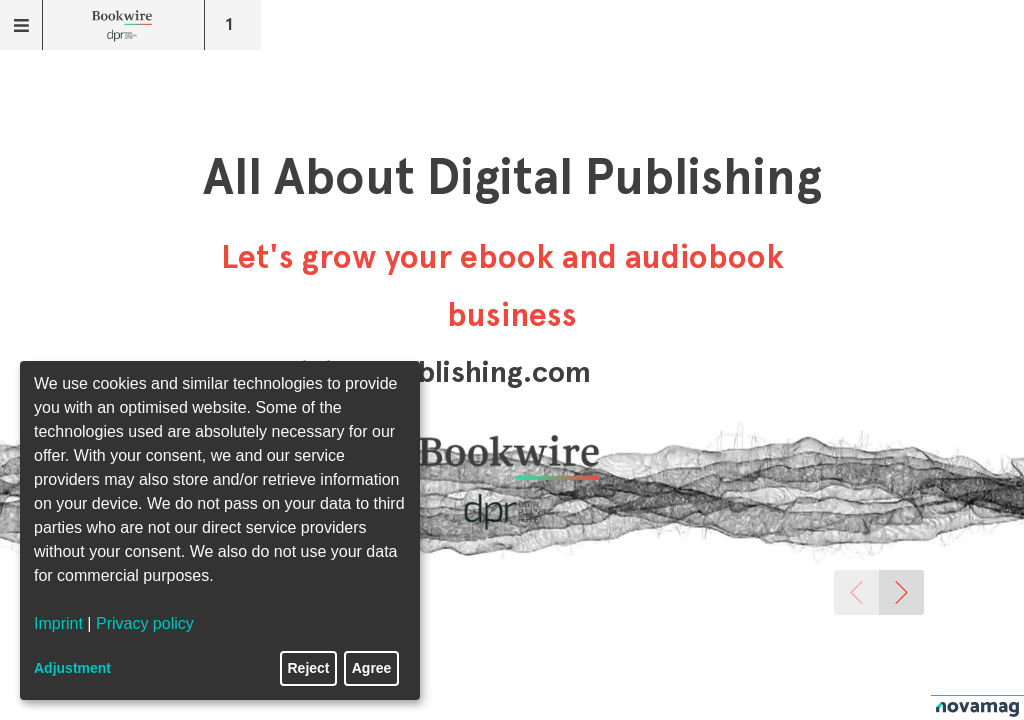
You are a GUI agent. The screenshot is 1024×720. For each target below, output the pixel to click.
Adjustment (72, 668)
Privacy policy (145, 623)
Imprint (58, 623)
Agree (372, 668)
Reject (309, 668)
